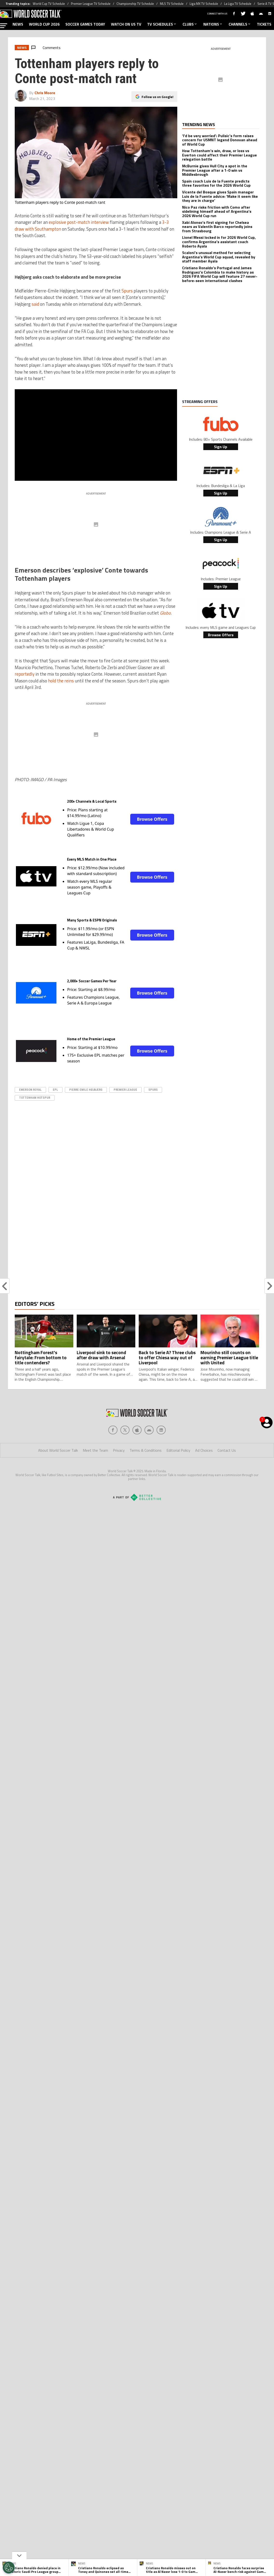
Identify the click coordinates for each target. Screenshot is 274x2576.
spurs (153, 1089)
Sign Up (220, 447)
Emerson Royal (30, 1089)
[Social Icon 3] (149, 1449)
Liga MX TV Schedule (204, 3)
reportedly (24, 674)
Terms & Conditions (146, 1469)
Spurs (127, 290)
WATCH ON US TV (126, 24)
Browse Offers (152, 819)
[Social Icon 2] (137, 1449)
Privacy (119, 1469)
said (35, 304)
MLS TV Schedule (172, 3)
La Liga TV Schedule (237, 3)
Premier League (125, 1089)
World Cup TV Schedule (49, 3)
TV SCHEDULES (162, 24)
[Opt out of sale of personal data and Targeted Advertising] (9, 2568)
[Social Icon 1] (125, 1449)
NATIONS (213, 24)
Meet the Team (95, 1469)
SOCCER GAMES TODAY (85, 24)
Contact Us (227, 1469)
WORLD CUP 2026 (44, 24)
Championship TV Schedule (135, 3)
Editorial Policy (178, 1469)
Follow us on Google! (157, 96)
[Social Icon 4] (161, 1449)
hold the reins (61, 680)
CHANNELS (240, 24)
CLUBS (190, 24)
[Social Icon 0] (113, 1449)
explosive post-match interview (79, 222)
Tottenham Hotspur (34, 1097)
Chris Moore (44, 93)
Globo (165, 612)
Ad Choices (204, 1469)
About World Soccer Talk (58, 1469)
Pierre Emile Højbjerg (86, 1089)
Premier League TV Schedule (90, 3)
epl (55, 1089)
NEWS (18, 24)
